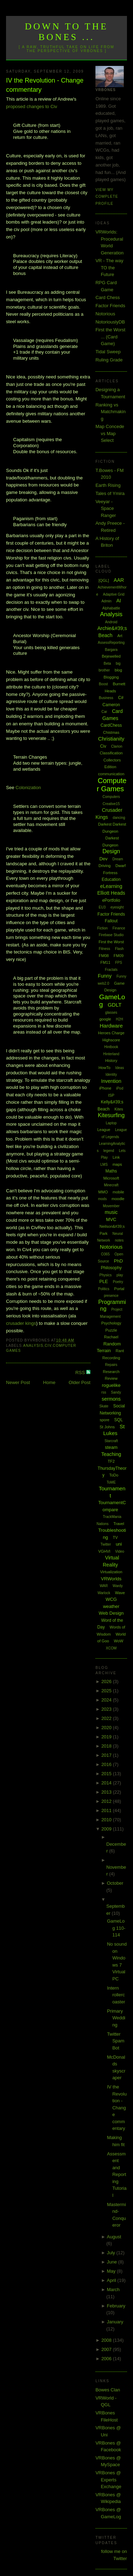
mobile (118, 1192)
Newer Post (18, 1382)
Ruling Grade (109, 359)
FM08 (104, 956)
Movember (111, 1206)
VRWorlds (111, 1578)
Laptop (111, 1123)
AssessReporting (111, 643)
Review (111, 1378)
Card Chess (107, 297)
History (111, 1060)
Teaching (111, 1454)
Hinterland (111, 1054)
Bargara (111, 650)
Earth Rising (108, 485)
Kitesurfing (111, 1115)
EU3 (102, 907)
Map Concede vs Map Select (109, 433)
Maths (111, 1171)
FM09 (118, 956)
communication (111, 774)
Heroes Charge (111, 1033)
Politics (104, 1289)
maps (117, 1164)
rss (103, 1392)
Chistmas (111, 732)
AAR (119, 580)
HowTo (105, 1067)
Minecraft (111, 1185)
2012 (107, 1801)
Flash (119, 949)
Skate (104, 1406)
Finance (118, 928)
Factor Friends (110, 305)
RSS (81, 1372)
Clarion (116, 746)
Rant (120, 1351)
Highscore (111, 1040)
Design (111, 851)
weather (111, 1606)
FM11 (105, 962)
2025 (107, 1690)
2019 (107, 1736)
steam (111, 1447)
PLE (103, 1281)
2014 (107, 1782)
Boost (103, 684)
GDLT (115, 1005)
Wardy (118, 1586)
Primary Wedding (116, 2017)
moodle (118, 1199)
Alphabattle (111, 608)
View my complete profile (106, 197)
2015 (107, 1773)
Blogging (111, 677)
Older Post (79, 1382)
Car (104, 712)
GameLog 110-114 (116, 1927)
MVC (111, 1219)
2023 (107, 1709)
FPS (118, 962)
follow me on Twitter (114, 2555)
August (114, 2236)
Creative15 (111, 804)
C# (120, 697)
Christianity (111, 739)
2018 (107, 1746)
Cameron (111, 704)
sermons (111, 1399)
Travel (118, 1524)
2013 (107, 1792)
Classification (111, 753)
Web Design (111, 1613)
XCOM (111, 1648)
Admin (106, 601)
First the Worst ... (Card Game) (110, 336)
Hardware (111, 1026)
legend (109, 1151)
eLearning (111, 886)
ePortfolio (111, 900)
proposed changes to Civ (31, 106)
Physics (105, 1275)
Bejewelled (111, 656)
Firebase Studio (111, 935)
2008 (107, 2340)
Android (111, 622)
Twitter (105, 1544)
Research (111, 1371)
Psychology (111, 1323)
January (115, 2321)
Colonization (28, 787)
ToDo (113, 1475)
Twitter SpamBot (115, 2041)
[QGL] (104, 580)
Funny (105, 976)
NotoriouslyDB (110, 322)
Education (111, 879)
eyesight (116, 907)
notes (119, 1240)
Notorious (105, 313)
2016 (107, 1764)
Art (119, 636)
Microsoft (111, 1178)
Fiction (102, 928)
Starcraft (111, 1441)
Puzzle (111, 1330)
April (112, 2280)
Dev (103, 858)
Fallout (111, 920)
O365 (105, 1254)
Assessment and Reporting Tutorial (117, 2174)
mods (102, 1199)
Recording (111, 1358)
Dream (117, 859)
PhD (118, 1261)
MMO (103, 1192)
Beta (107, 663)
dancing (119, 818)
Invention (111, 1081)
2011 (107, 1810)
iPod (119, 1088)
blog (118, 670)
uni (119, 1544)
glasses (111, 1012)
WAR (104, 1586)
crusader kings (21, 1323)
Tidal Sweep (108, 351)
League (103, 1129)
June (112, 2262)
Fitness (104, 949)
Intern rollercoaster (116, 1994)
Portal (119, 1289)
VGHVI (104, 1551)
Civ (48, 1346)
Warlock (104, 1593)
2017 (107, 1755)
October (115, 1883)
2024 (107, 1700)
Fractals (111, 970)
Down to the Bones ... (66, 31)
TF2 (111, 1461)
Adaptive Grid (113, 594)
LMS (104, 1164)
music (111, 1212)
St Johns (107, 1427)
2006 (107, 2358)
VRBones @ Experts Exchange (108, 2479)
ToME (111, 1482)
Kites (119, 1109)
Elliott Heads (111, 893)
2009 (107, 1829)
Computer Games (112, 785)
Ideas (119, 1068)
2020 (107, 1727)
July (111, 2252)
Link (116, 1157)
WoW (118, 1641)
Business (106, 698)
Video (119, 1551)
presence (111, 1296)
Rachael (111, 1337)
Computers (111, 797)
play (119, 1275)
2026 (107, 1681)
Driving (105, 866)
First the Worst (111, 942)
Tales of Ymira (109, 493)
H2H (119, 1019)
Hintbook (111, 1047)
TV (115, 1537)
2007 (107, 2349)
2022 (107, 1718)
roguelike (111, 1385)
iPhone (105, 1088)
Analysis (33, 1346)
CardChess (111, 725)
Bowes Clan (107, 2389)
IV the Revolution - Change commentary (44, 85)
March (113, 2289)
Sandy (116, 1392)
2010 (107, 1819)
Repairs (111, 1365)
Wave (120, 1593)
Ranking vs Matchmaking (110, 411)
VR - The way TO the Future (109, 267)
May (112, 2271)
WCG (111, 1599)
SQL (118, 1419)
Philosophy (111, 1267)
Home (49, 1382)
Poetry (118, 1282)
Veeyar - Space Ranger (105, 508)
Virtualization (111, 1572)
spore (105, 1420)
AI (118, 600)
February (116, 2305)
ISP (111, 1095)
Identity (111, 1074)
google (105, 1019)
